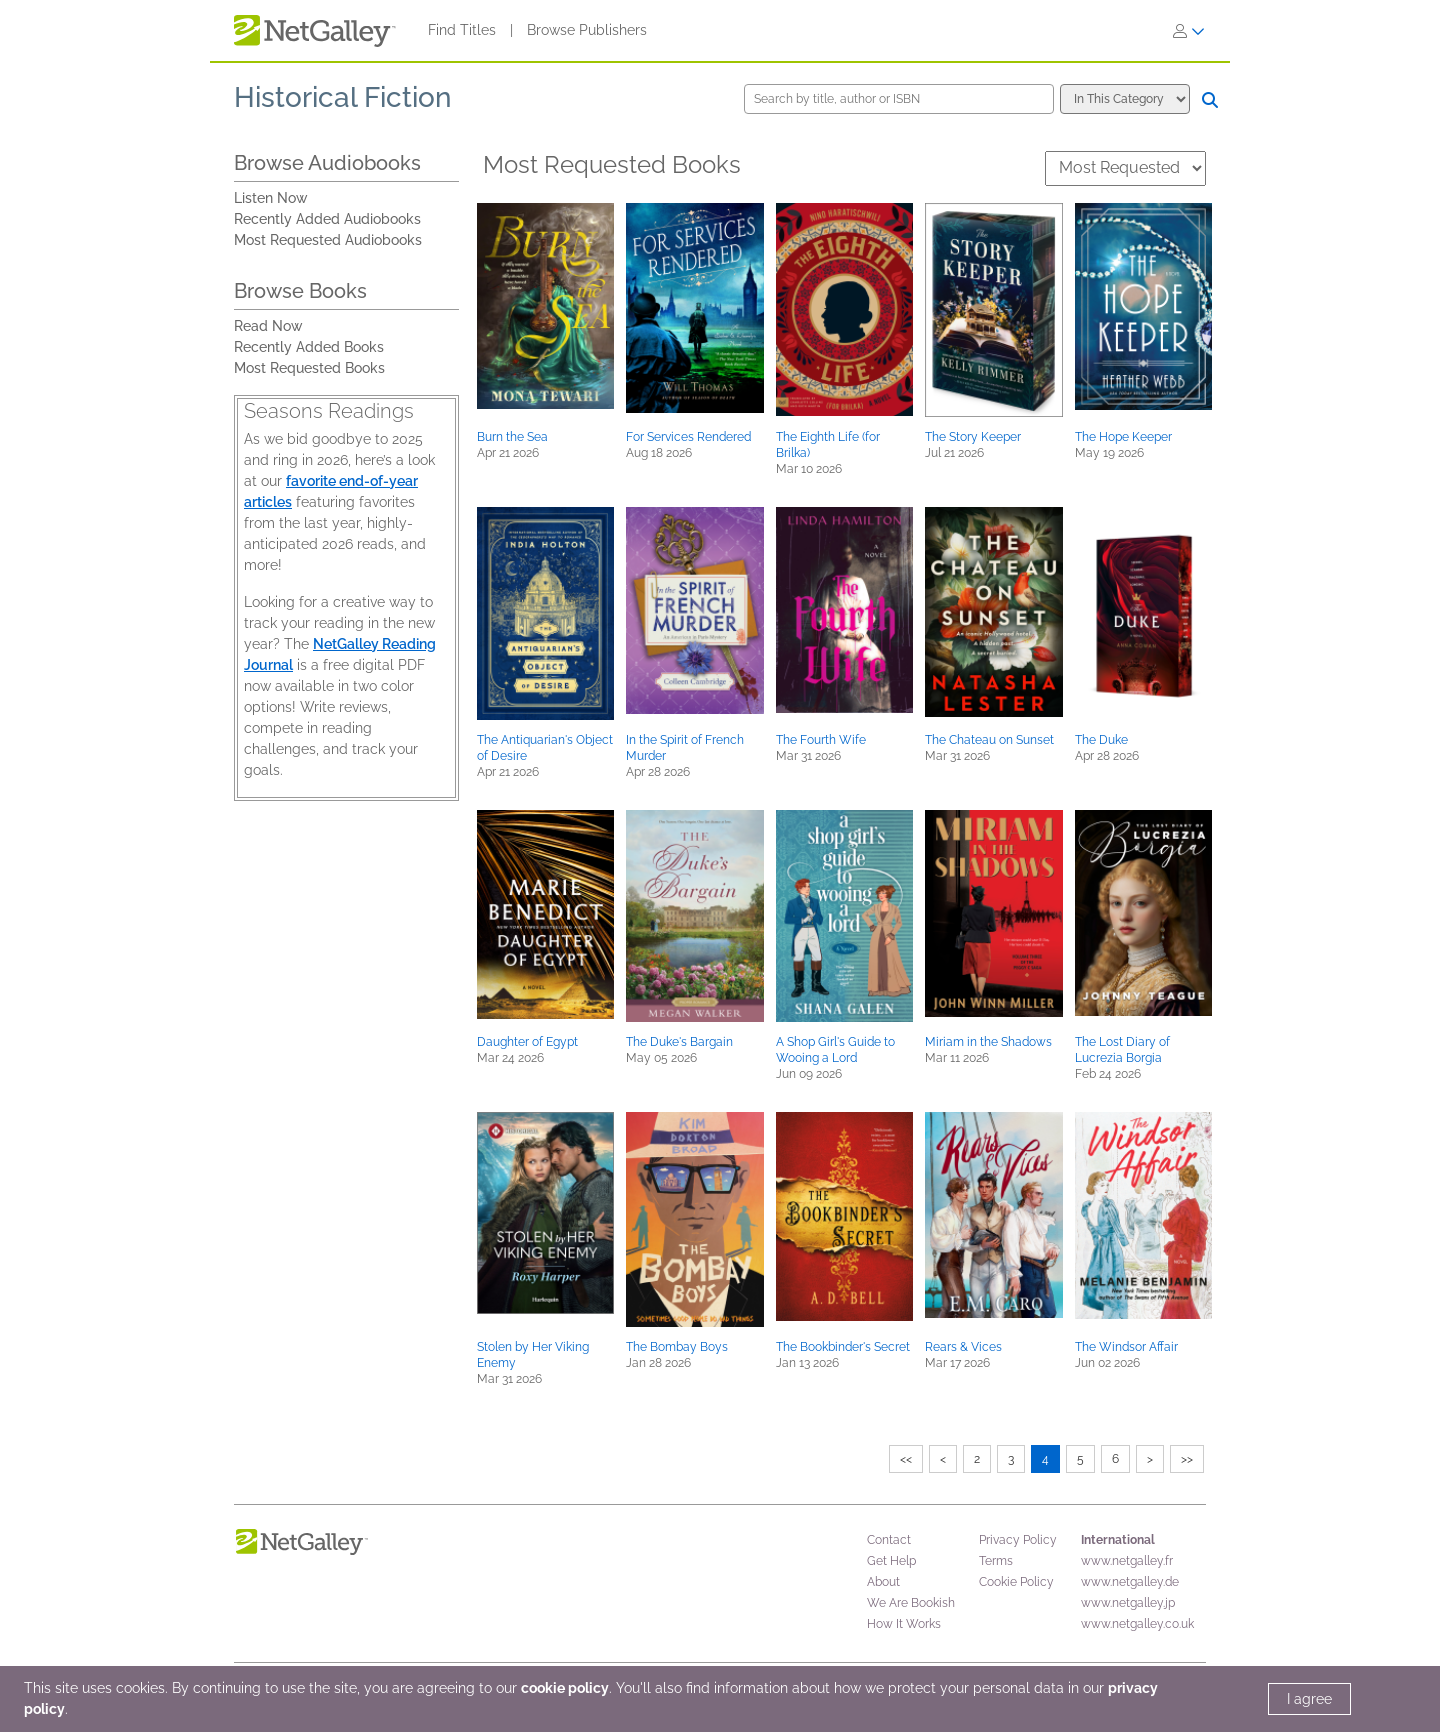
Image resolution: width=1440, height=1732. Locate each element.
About (883, 1582)
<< (906, 1459)
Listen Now (271, 198)
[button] (545, 306)
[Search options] (1125, 99)
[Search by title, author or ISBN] (899, 99)
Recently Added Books (309, 347)
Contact (889, 1540)
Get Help (891, 1561)
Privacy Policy (1018, 1540)
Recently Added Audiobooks (327, 219)
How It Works (904, 1624)
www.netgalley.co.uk (1137, 1624)
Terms (996, 1561)
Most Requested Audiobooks (328, 240)
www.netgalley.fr (1127, 1561)
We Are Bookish (911, 1603)
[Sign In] (1189, 31)
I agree (1309, 1699)
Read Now (268, 326)
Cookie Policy (1016, 1582)
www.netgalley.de (1130, 1582)
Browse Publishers (587, 30)
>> (1187, 1459)
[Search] (1210, 100)
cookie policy (565, 1688)
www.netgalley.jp (1128, 1603)
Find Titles (462, 30)
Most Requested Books (309, 368)
